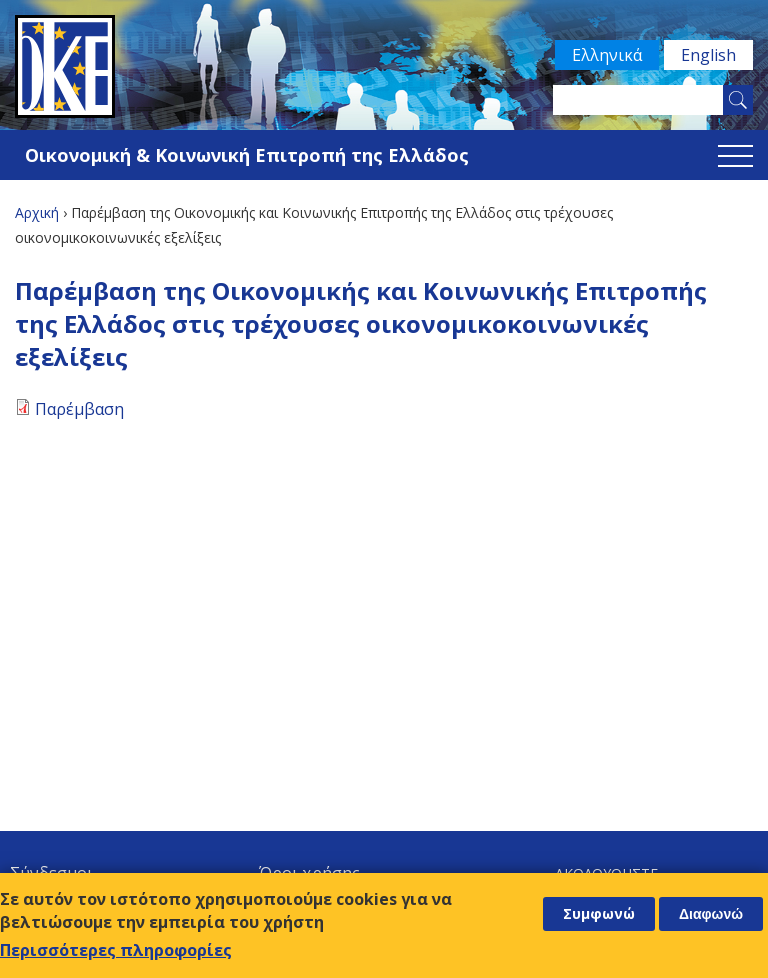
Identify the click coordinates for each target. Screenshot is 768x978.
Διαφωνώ (711, 914)
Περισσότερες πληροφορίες (116, 950)
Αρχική (37, 212)
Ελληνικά (607, 55)
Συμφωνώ (599, 913)
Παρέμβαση (79, 409)
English (708, 55)
